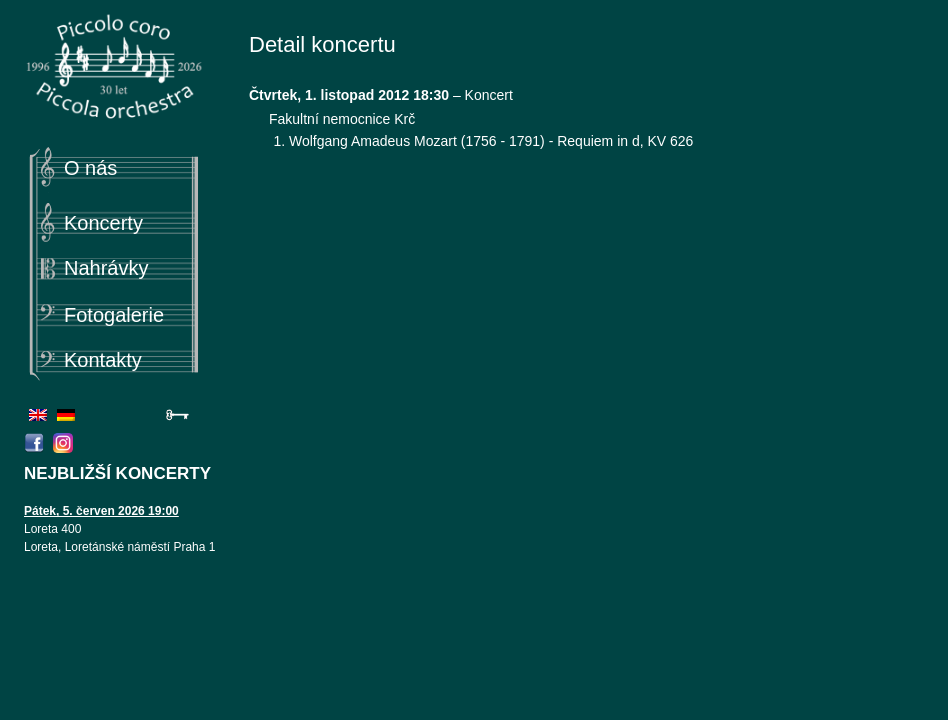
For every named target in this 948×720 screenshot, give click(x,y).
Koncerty (103, 223)
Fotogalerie (114, 315)
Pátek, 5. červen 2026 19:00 (101, 511)
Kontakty (103, 360)
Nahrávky (106, 268)
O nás (90, 168)
